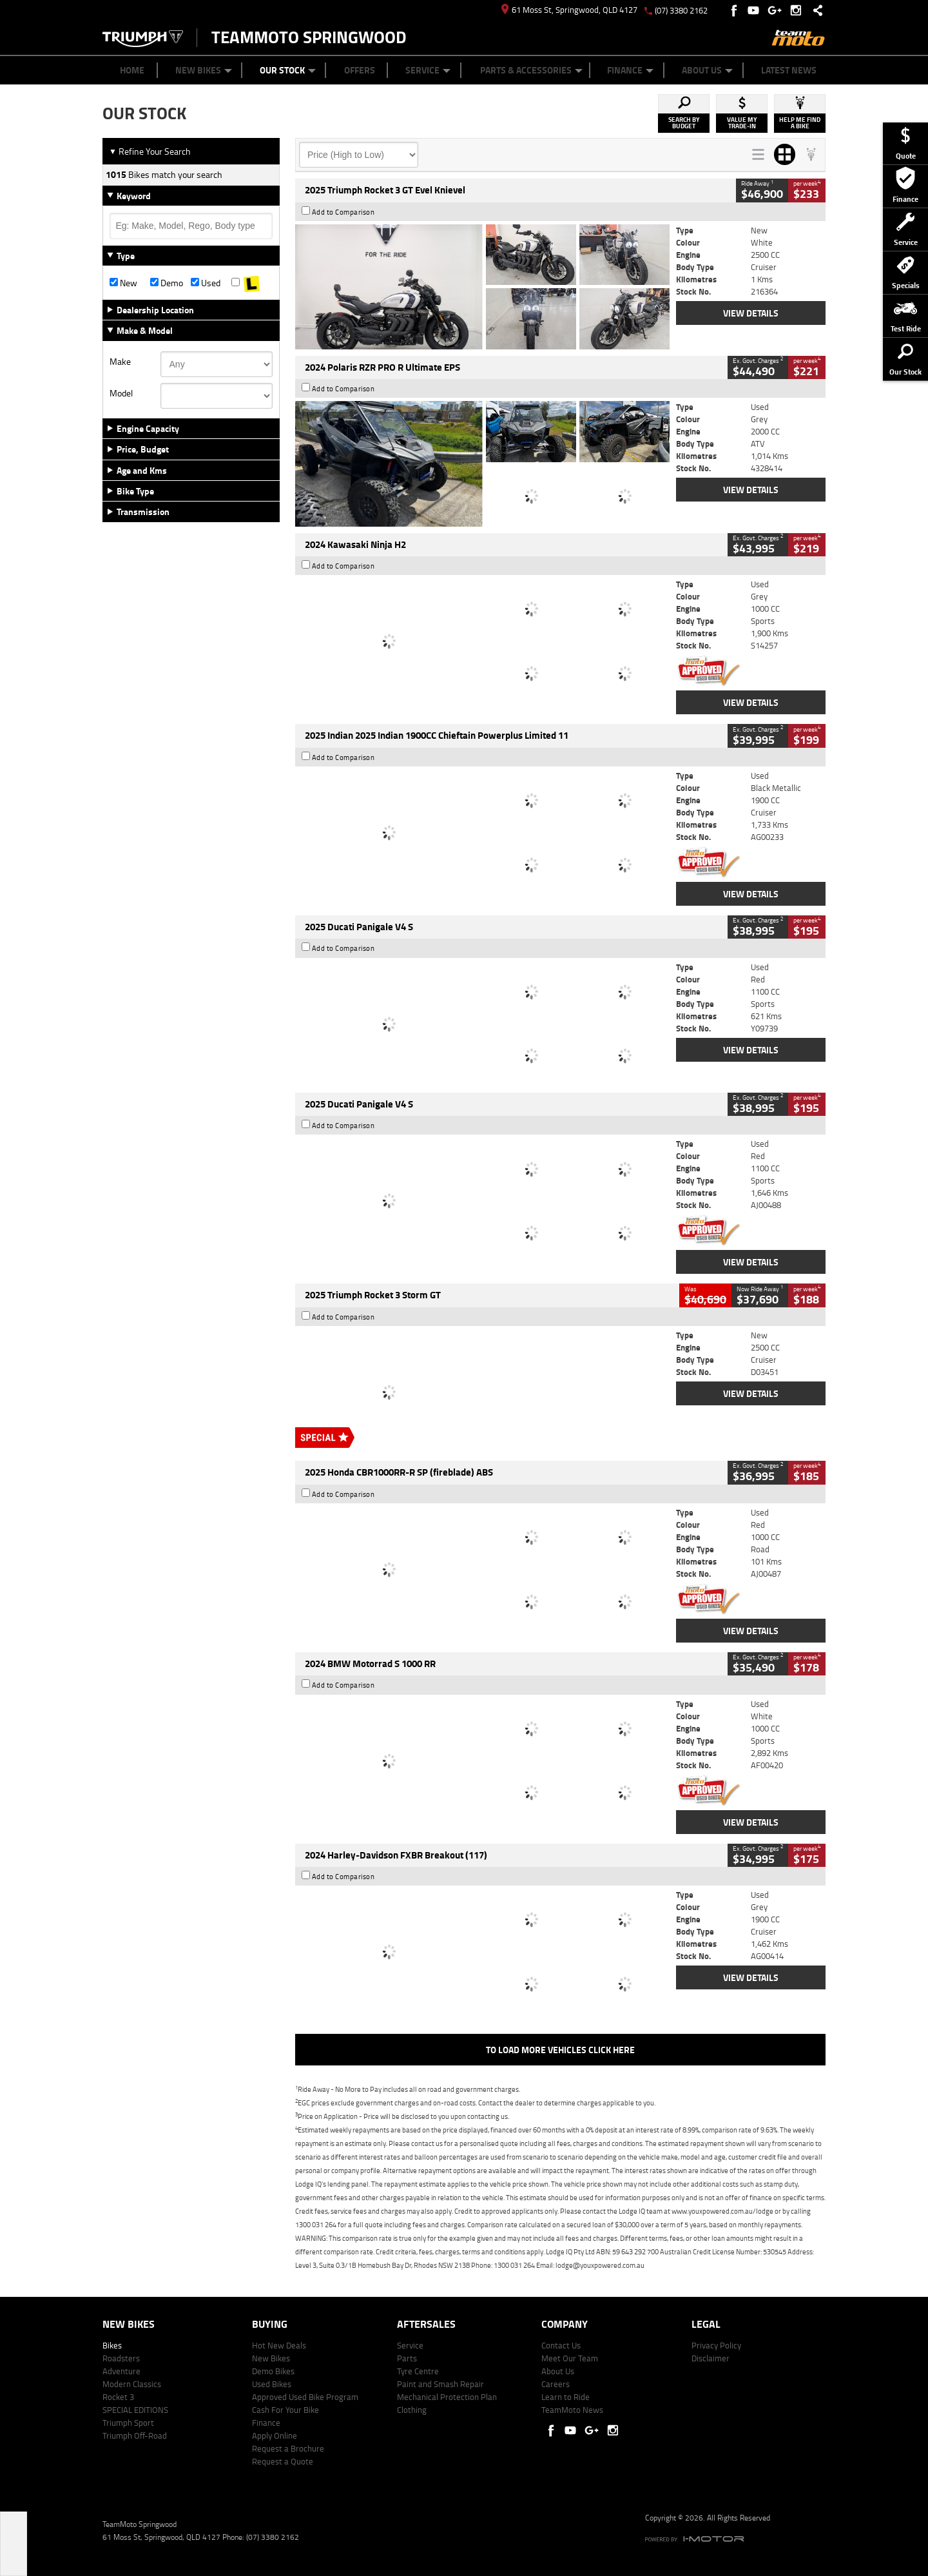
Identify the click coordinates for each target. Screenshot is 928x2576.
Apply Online (274, 2435)
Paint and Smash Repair (440, 2383)
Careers (555, 2383)
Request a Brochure (288, 2448)
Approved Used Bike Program (305, 2396)
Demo (166, 283)
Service (427, 70)
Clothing (412, 2409)
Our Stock (288, 70)
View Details (750, 313)
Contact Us (561, 2345)
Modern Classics (131, 2383)
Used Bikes (271, 2383)
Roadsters (121, 2358)
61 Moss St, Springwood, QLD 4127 (569, 9)
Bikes (112, 2345)
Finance (630, 70)
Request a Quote (282, 2461)
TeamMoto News (572, 2409)
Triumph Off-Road (134, 2435)
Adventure (121, 2371)
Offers (359, 70)
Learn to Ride (565, 2396)
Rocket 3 (118, 2396)
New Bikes (203, 70)
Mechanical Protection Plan (447, 2396)
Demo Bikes (273, 2371)
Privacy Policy (716, 2345)
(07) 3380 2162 (681, 10)
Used (205, 283)
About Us (707, 70)
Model (121, 393)
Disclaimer (710, 2358)
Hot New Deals (279, 2345)
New (123, 283)
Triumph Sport (128, 2422)
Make (120, 361)
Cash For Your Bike (285, 2409)
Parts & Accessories (531, 70)
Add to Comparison (343, 212)
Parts (407, 2358)
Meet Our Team (569, 2358)
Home (132, 70)
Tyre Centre (418, 2371)
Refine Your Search (150, 151)
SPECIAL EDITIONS (135, 2409)
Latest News (789, 70)
